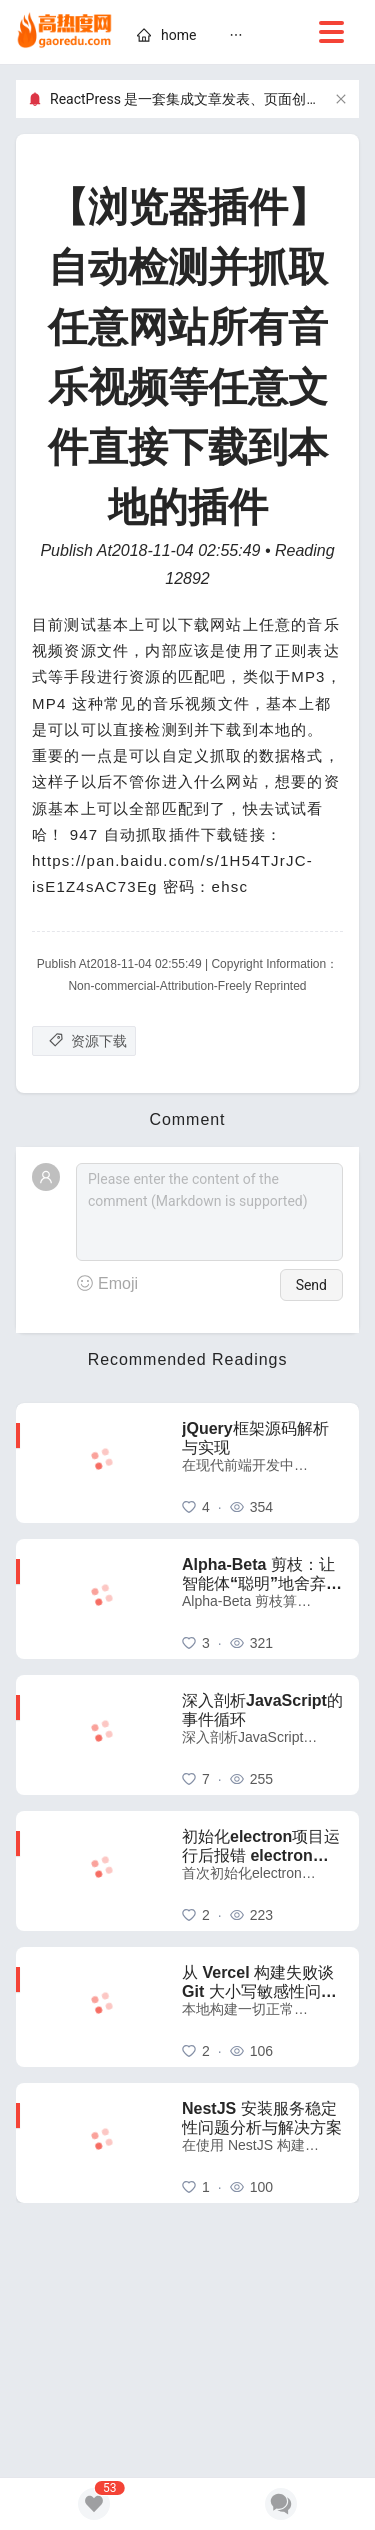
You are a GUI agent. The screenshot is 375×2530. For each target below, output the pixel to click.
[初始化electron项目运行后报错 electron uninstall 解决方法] (262, 1871)
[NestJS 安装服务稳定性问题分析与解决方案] (262, 2143)
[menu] (240, 38)
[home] (64, 32)
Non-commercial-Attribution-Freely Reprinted (187, 986)
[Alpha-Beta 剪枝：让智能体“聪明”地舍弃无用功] (262, 1599)
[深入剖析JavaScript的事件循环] (262, 1735)
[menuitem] (166, 38)
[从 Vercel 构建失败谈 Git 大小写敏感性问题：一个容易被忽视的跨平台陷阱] (262, 2007)
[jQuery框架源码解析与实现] (262, 1463)
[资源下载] (84, 1041)
